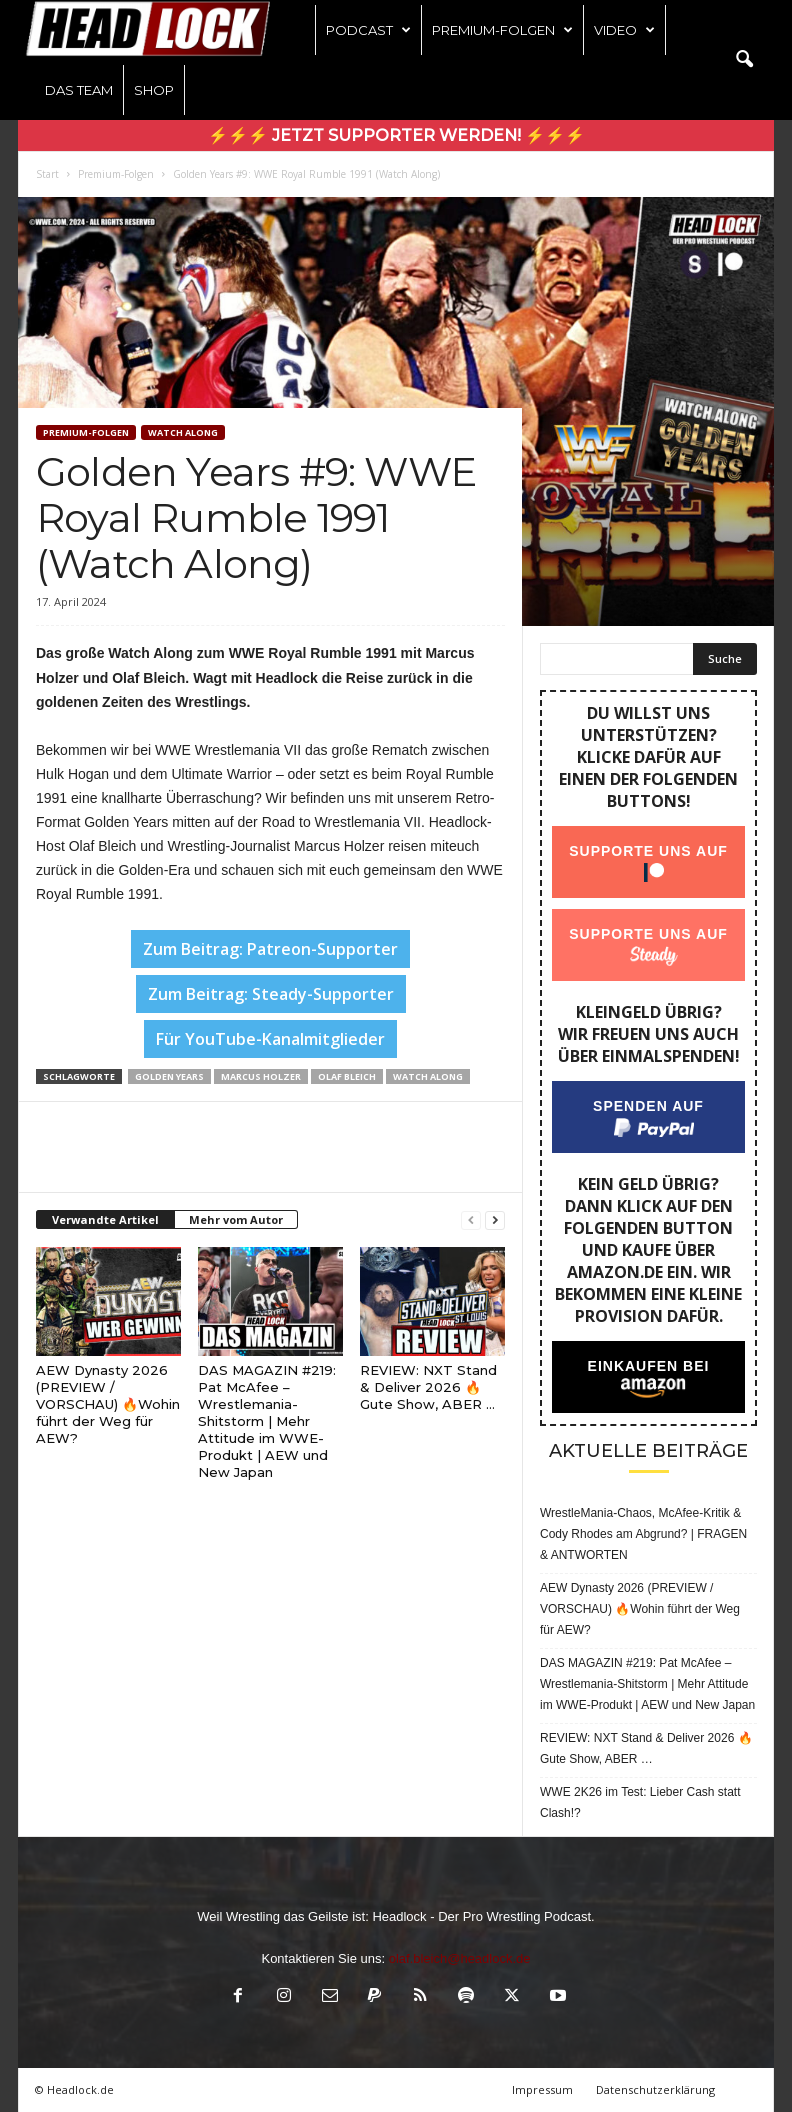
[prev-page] (471, 1220)
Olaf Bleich (347, 1076)
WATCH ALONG (183, 432)
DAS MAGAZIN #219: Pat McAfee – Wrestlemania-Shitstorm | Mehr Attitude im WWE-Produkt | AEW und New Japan (267, 1421)
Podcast (368, 30)
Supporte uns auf (648, 851)
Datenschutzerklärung (655, 2089)
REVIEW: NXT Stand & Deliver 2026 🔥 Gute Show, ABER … (428, 1387)
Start (47, 174)
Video (624, 30)
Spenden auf (648, 1106)
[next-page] (495, 1220)
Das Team (79, 90)
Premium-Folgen (502, 30)
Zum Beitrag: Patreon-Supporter (270, 949)
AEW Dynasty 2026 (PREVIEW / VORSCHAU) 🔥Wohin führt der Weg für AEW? (108, 1404)
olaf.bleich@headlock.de (460, 1958)
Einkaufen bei (649, 1366)
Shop (154, 90)
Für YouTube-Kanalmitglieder (270, 1039)
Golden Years (169, 1076)
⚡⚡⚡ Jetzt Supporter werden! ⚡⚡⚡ (396, 135)
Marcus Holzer (261, 1076)
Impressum (542, 2089)
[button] (744, 60)
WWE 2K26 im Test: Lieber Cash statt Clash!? (640, 1802)
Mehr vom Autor (236, 1219)
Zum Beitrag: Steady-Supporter (271, 994)
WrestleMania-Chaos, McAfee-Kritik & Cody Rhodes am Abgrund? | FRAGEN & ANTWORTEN (643, 1534)
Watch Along (428, 1076)
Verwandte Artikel (105, 1219)
